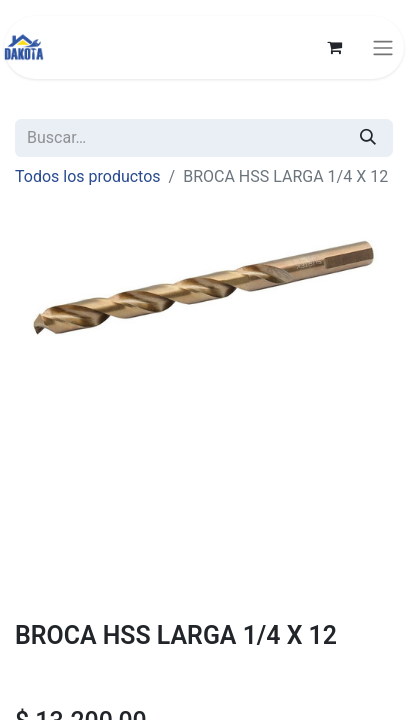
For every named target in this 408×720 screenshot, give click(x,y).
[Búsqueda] (368, 138)
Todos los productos (88, 176)
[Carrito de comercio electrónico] (334, 47)
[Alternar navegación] (383, 47)
